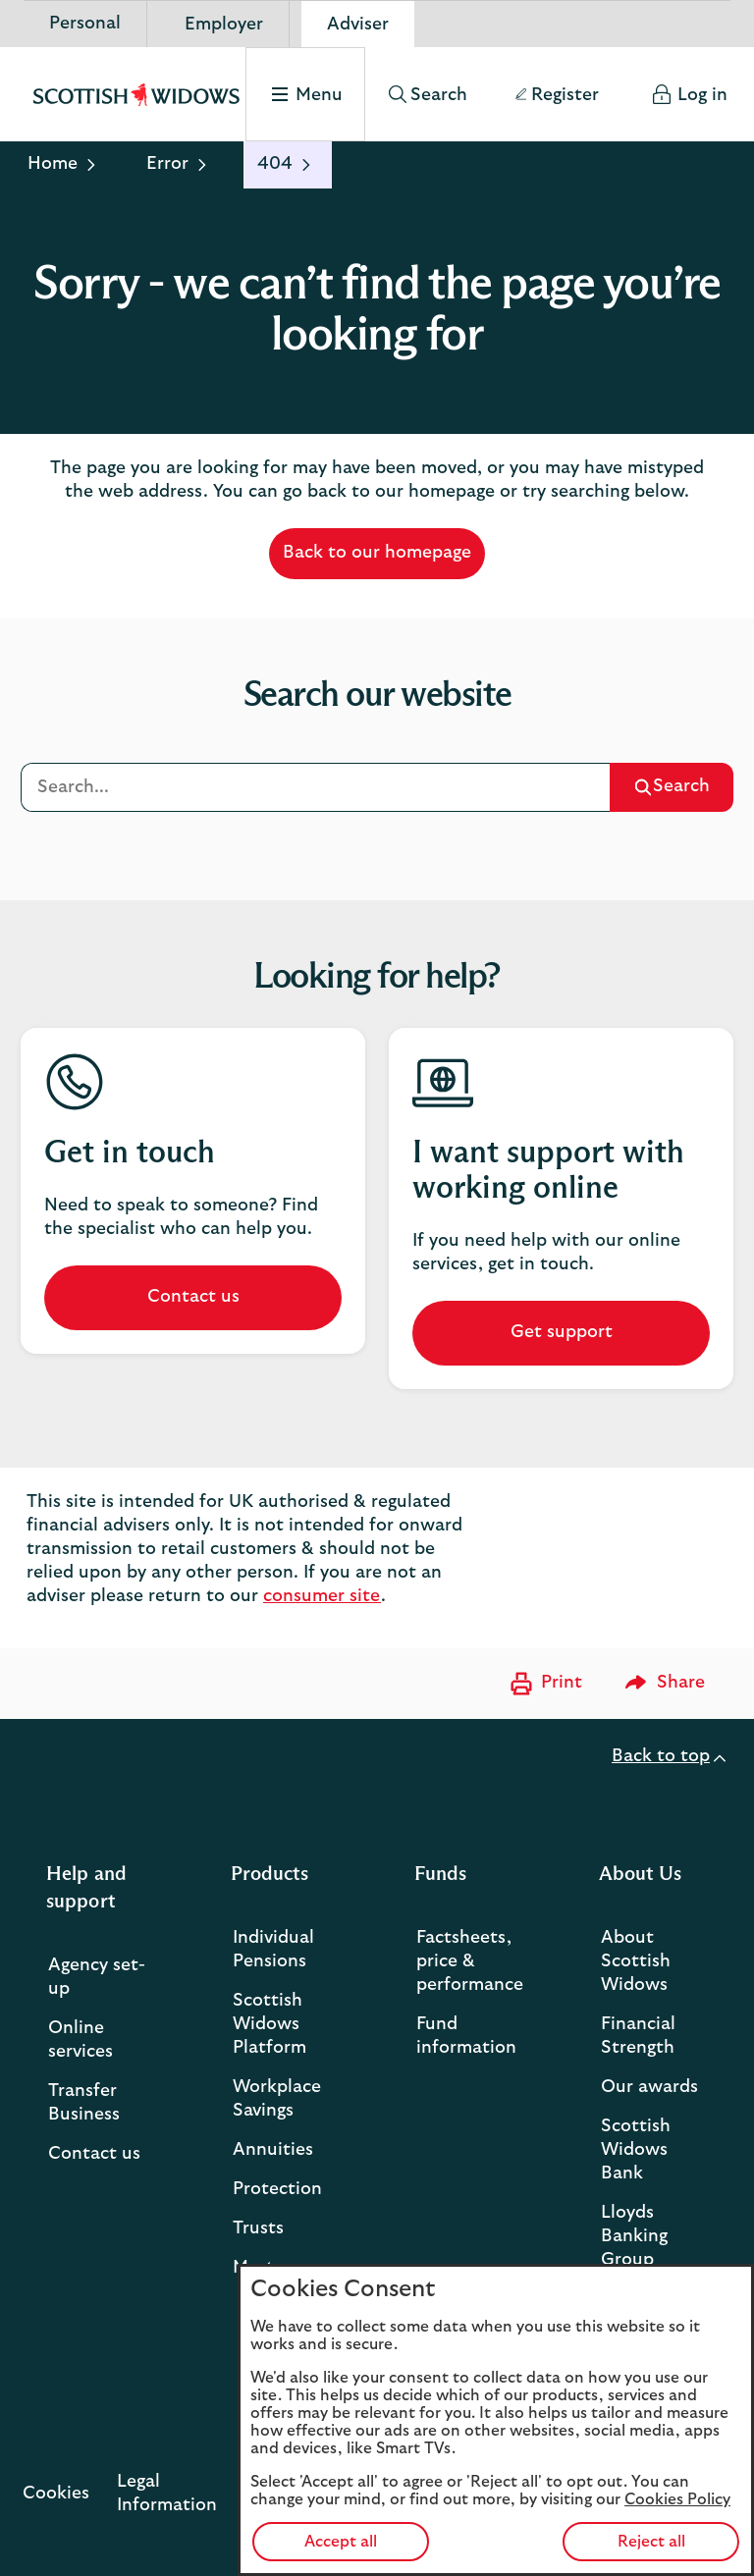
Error (167, 164)
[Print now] (544, 1683)
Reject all (651, 2541)
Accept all (340, 2541)
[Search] (316, 787)
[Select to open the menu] (302, 94)
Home (52, 164)
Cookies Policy (677, 2499)
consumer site (322, 1596)
